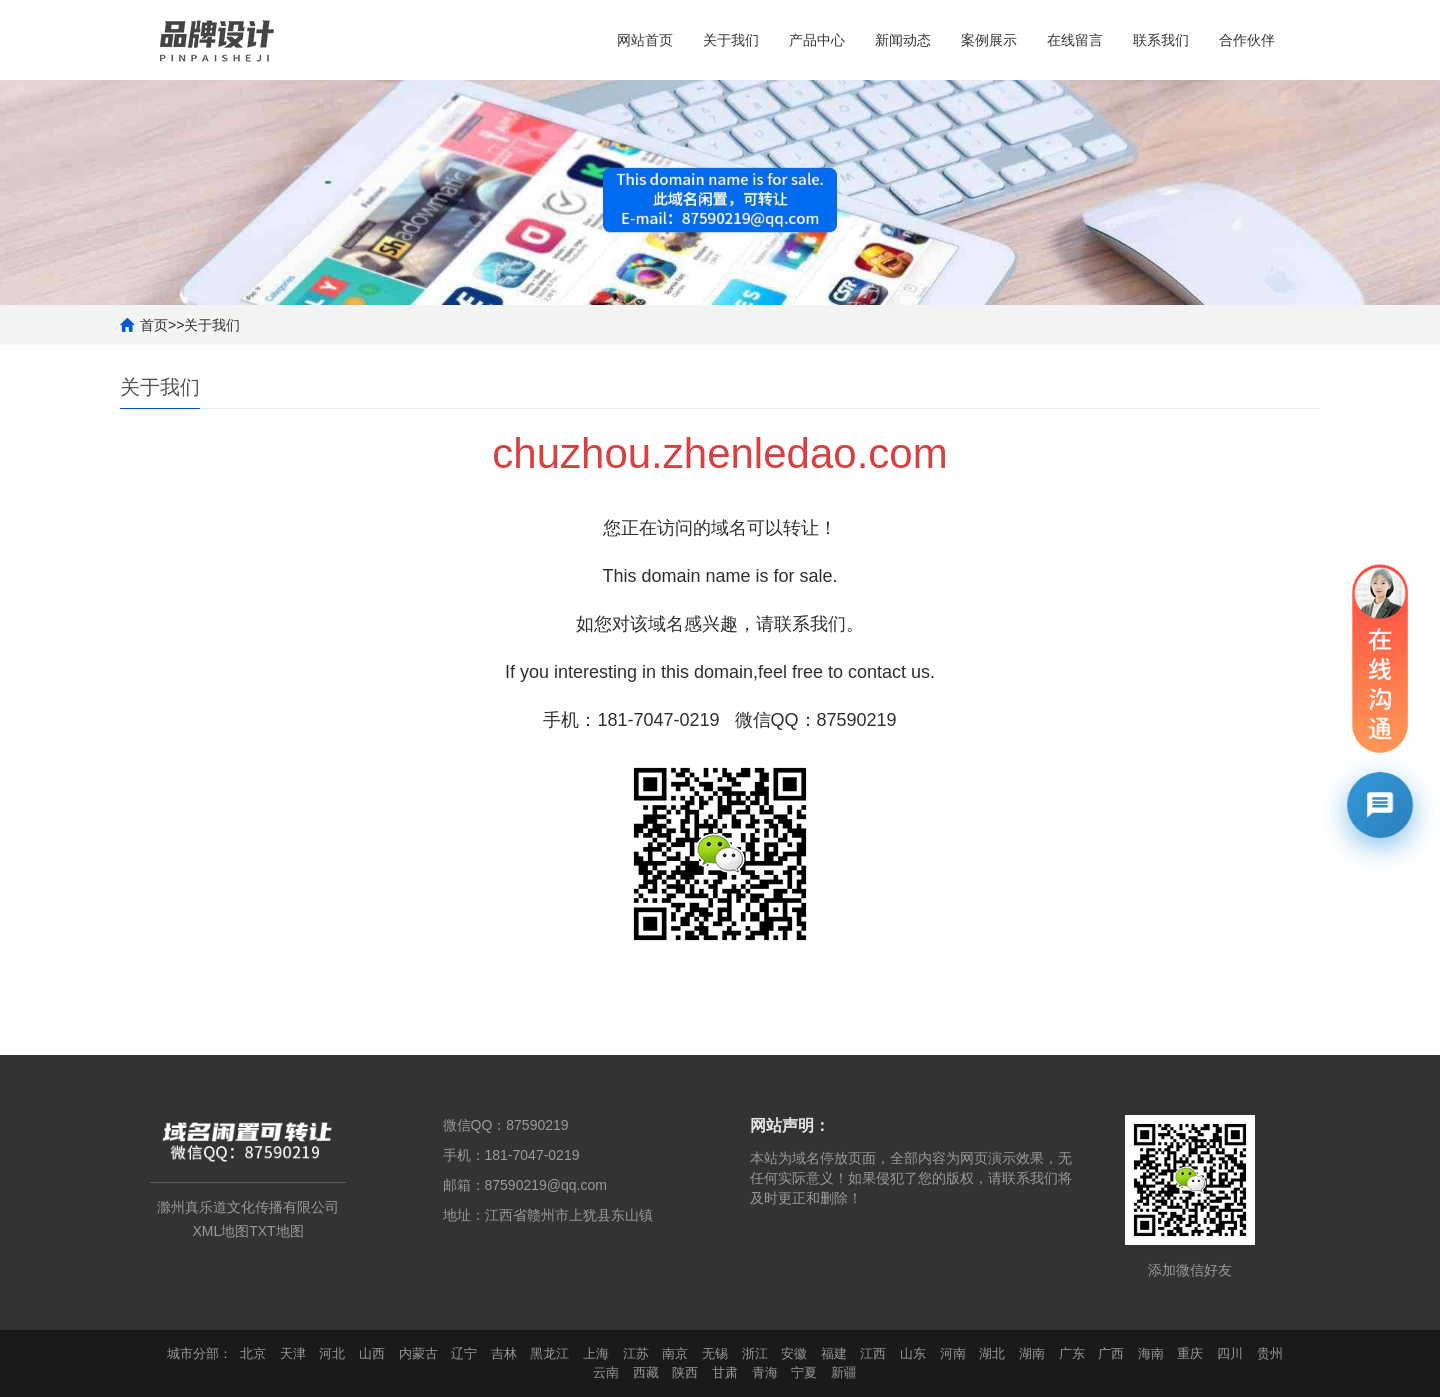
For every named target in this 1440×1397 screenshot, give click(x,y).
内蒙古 (418, 1353)
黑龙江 (549, 1353)
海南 (1151, 1353)
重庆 (1190, 1353)
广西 (1111, 1353)
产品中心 (817, 40)
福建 (834, 1353)
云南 (606, 1372)
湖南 (1032, 1353)
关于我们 (731, 40)
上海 (596, 1353)
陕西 (685, 1372)
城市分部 (193, 1353)
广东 (1072, 1353)
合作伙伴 (1247, 40)
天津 (293, 1353)
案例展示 (989, 40)
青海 (765, 1372)
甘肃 (725, 1372)
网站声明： (790, 1125)
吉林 (504, 1353)
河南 (953, 1353)
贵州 (1270, 1353)
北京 (253, 1353)
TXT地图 (276, 1231)
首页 (154, 325)
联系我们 (1161, 40)
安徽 (794, 1353)
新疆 (844, 1372)
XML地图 (220, 1231)
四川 (1230, 1353)
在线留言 (1075, 40)
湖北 (992, 1353)
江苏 (636, 1353)
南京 (675, 1353)
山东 (913, 1353)
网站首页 (645, 40)
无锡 (715, 1353)
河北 (332, 1353)
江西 (873, 1353)
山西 (372, 1353)
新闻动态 (903, 40)
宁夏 (804, 1372)
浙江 (755, 1353)
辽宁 (464, 1353)
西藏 (646, 1372)
